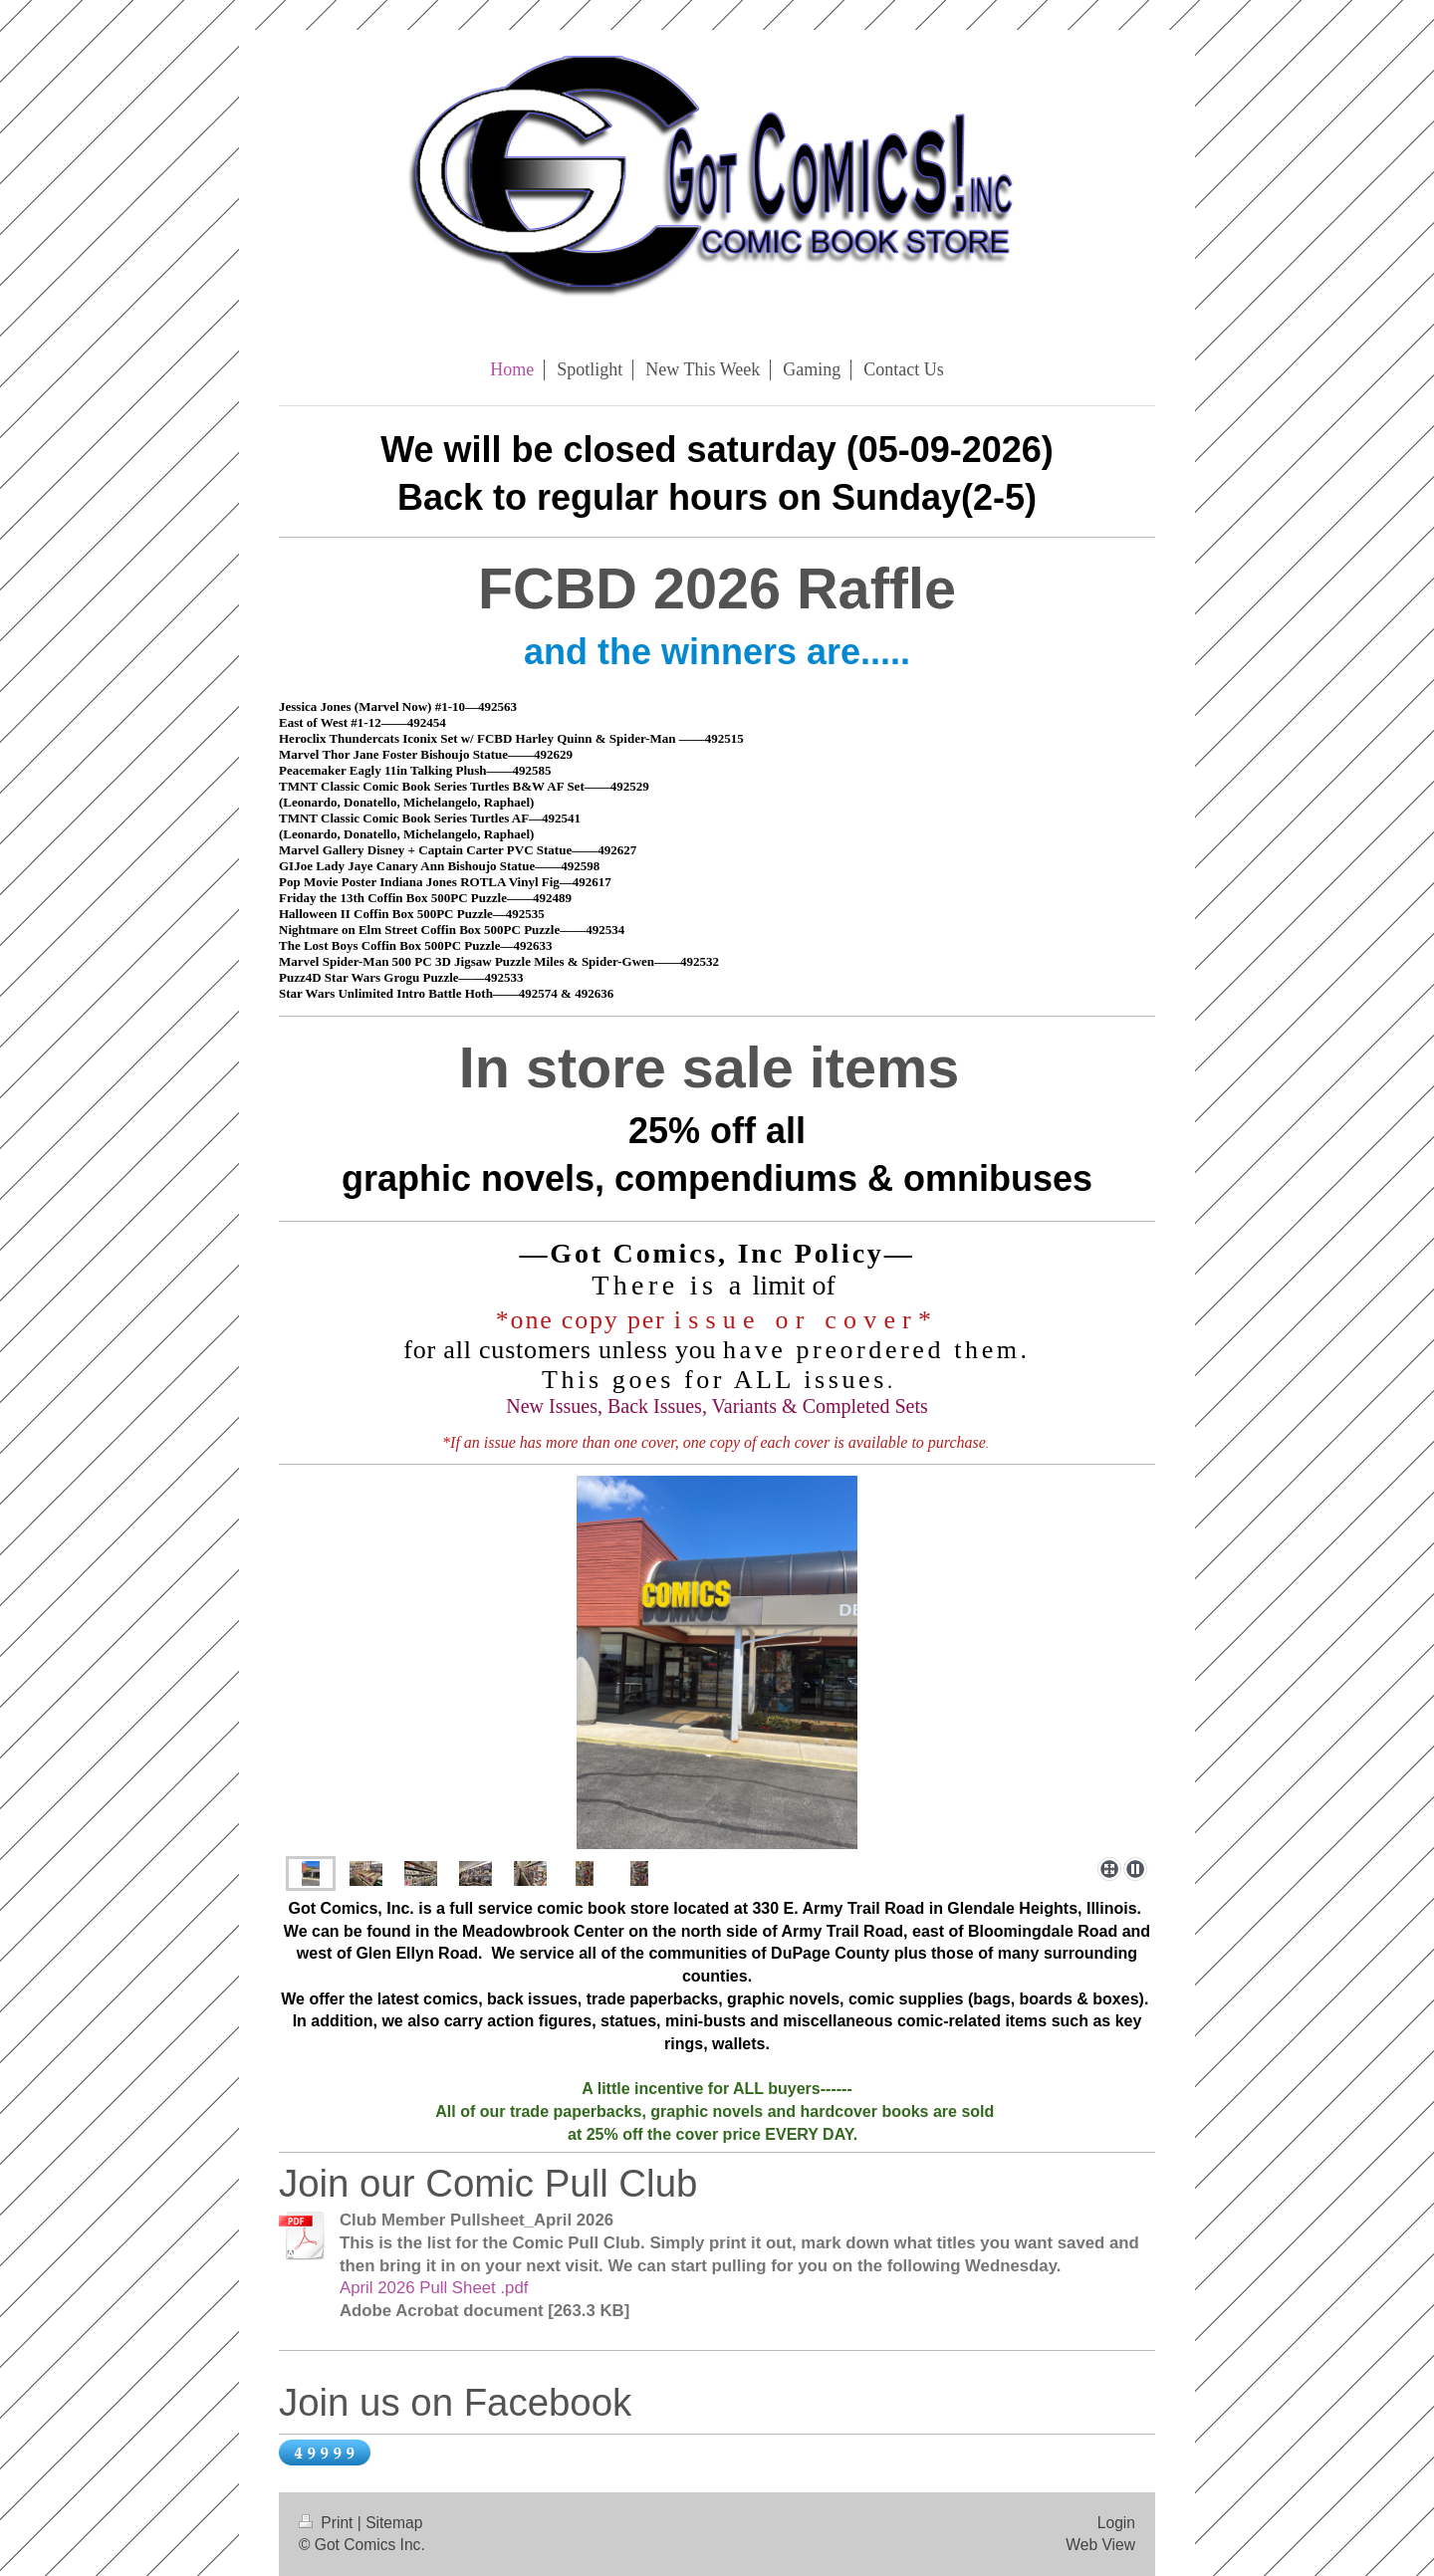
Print (328, 2522)
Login (1116, 2522)
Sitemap (393, 2522)
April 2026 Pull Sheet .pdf (434, 2287)
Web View (1100, 2544)
